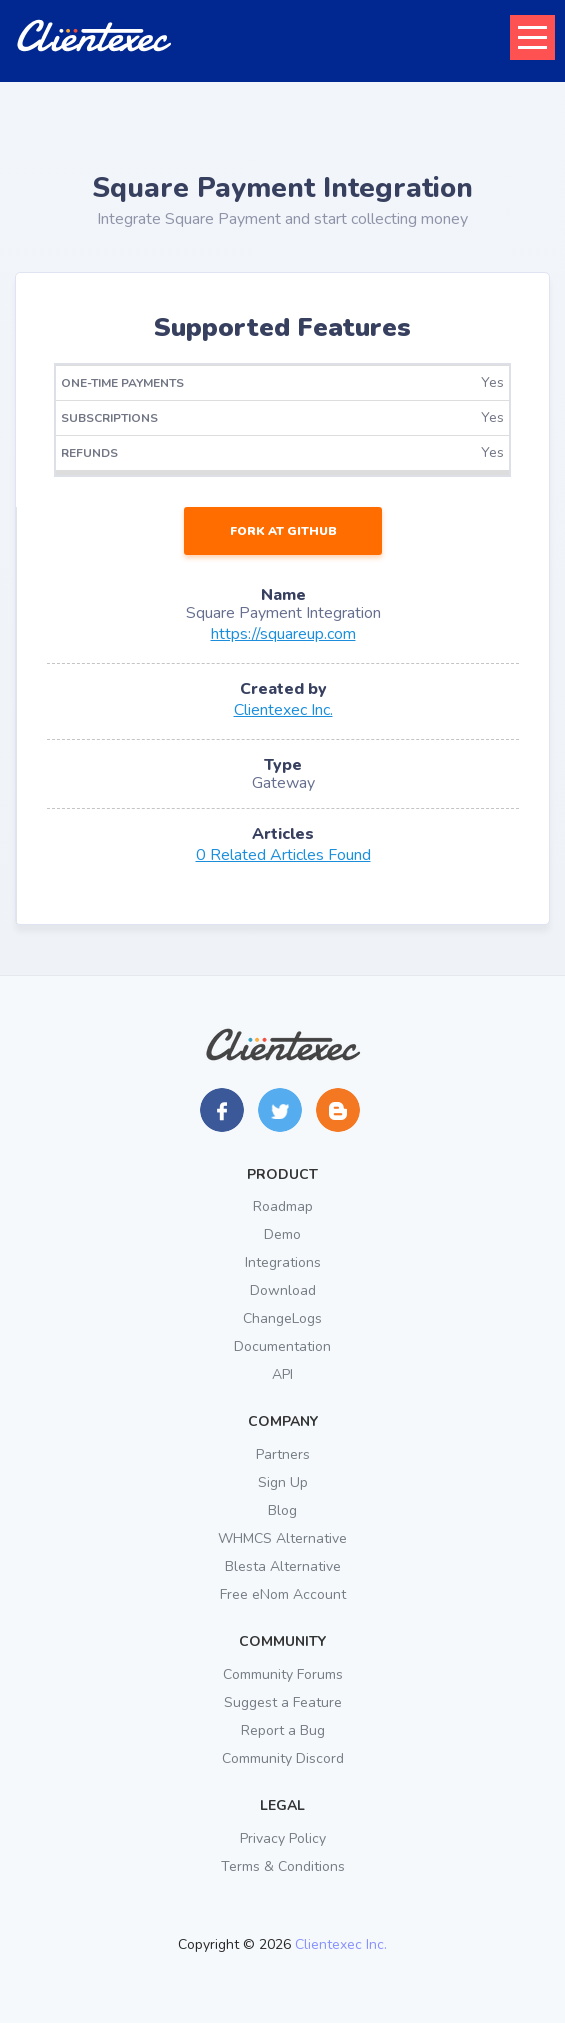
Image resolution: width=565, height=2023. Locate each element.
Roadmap (283, 1206)
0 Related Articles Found (283, 855)
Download (283, 1290)
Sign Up (283, 1482)
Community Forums (283, 1674)
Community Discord (283, 1758)
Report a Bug (283, 1730)
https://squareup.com (283, 634)
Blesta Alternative (283, 1566)
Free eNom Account (283, 1594)
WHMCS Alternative (282, 1538)
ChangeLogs (282, 1318)
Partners (283, 1454)
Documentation (282, 1346)
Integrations (283, 1262)
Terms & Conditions (283, 1866)
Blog (282, 1510)
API (282, 1374)
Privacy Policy (283, 1838)
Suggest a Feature (283, 1702)
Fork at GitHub (283, 531)
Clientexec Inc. (283, 710)
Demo (282, 1234)
